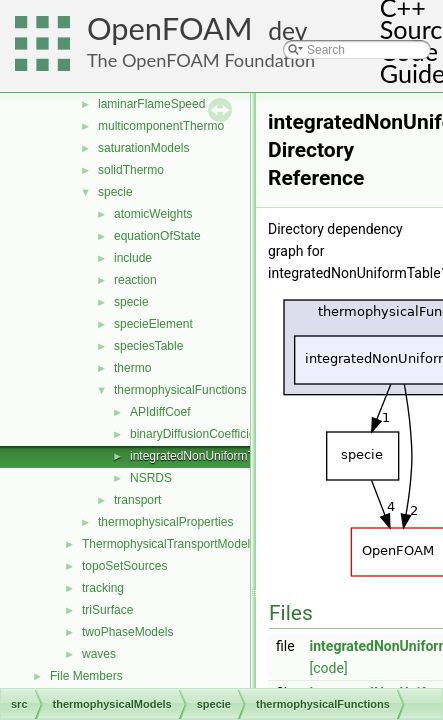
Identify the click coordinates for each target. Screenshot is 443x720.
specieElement (153, 324)
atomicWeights (153, 214)
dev (287, 30)
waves (99, 654)
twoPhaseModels (127, 632)
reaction (135, 280)
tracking (103, 588)
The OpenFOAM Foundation (201, 60)
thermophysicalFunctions (180, 390)
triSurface (107, 610)
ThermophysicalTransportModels (169, 544)
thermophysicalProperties (165, 522)
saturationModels (143, 148)
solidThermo (131, 170)
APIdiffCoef (160, 412)
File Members (86, 676)
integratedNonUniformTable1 (206, 456)
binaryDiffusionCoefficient (198, 434)
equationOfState (157, 236)
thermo (132, 368)
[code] (329, 668)
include (133, 258)
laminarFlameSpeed (151, 104)
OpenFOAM (170, 28)
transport (137, 500)
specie (115, 192)
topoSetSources (124, 566)
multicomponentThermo (161, 126)
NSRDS (151, 478)
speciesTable (148, 346)
